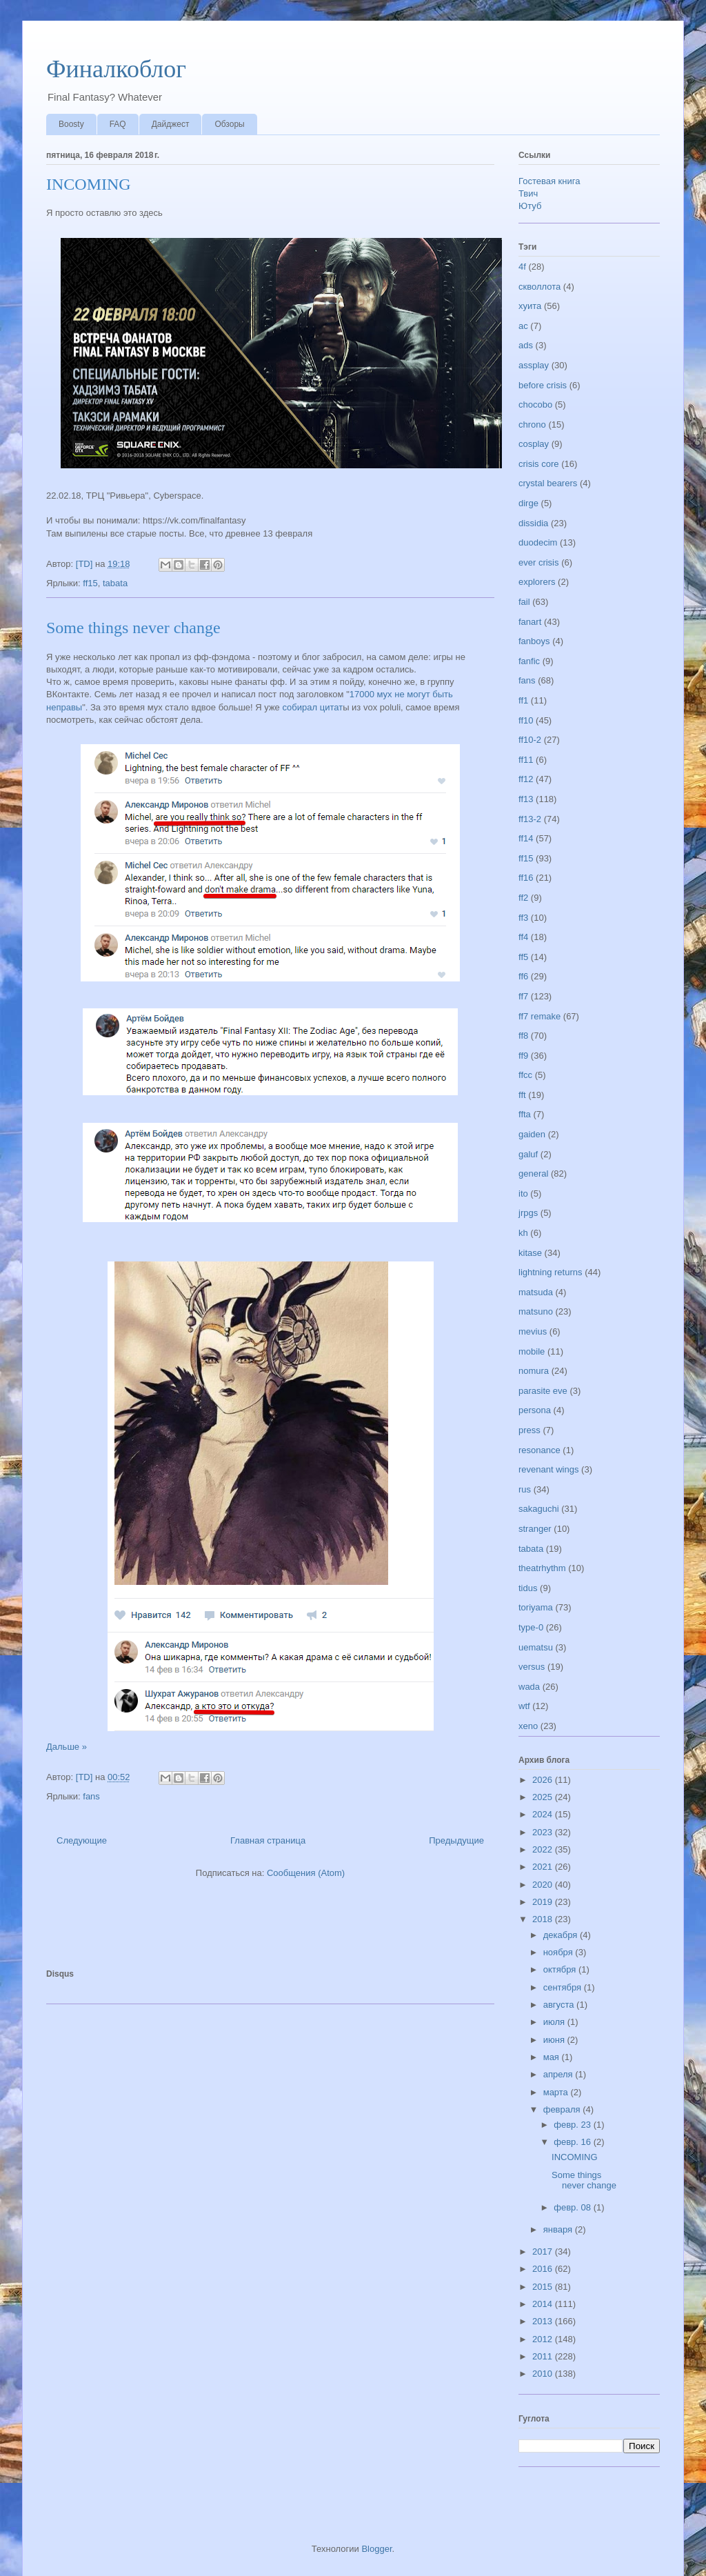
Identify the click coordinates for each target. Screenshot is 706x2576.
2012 (543, 2339)
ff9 (523, 1055)
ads (525, 345)
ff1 (523, 700)
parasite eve (542, 1391)
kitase (530, 1253)
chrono (532, 424)
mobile (531, 1351)
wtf (524, 1706)
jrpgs (528, 1213)
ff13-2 (529, 819)
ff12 (525, 779)
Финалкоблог (116, 69)
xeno (528, 1726)
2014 (543, 2304)
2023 (543, 1832)
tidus (527, 1588)
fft (522, 1095)
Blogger (376, 2549)
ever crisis (538, 562)
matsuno (535, 1311)
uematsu (535, 1647)
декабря (561, 1935)
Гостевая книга (549, 181)
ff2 (523, 897)
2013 (543, 2321)
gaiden (531, 1134)
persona (534, 1410)
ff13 (525, 799)
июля (555, 2022)
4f (522, 266)
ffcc (525, 1075)
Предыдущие (456, 1840)
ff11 (525, 760)
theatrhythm (542, 1568)
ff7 (523, 996)
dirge (528, 503)
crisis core (538, 464)
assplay (533, 365)
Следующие (82, 1840)
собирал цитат (312, 707)
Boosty (71, 124)
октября (560, 1969)
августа (559, 2004)
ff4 (523, 937)
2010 (543, 2373)
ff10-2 (529, 740)
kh (523, 1233)
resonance (539, 1450)
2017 (543, 2251)
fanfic (529, 661)
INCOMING (88, 184)
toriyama (535, 1607)
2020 (543, 1884)
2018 (543, 1919)
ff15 (90, 583)
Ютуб (529, 206)
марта (557, 2092)
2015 (543, 2287)
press (529, 1430)
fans (91, 1796)
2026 (543, 1780)
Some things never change (133, 628)
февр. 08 (573, 2207)
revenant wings (548, 1469)
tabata (115, 583)
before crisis (542, 385)
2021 (543, 1866)
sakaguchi (538, 1509)
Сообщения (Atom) (306, 1873)
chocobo (535, 404)
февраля (563, 2109)
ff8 (523, 1035)
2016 (543, 2269)
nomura (533, 1371)
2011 (543, 2356)
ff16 (525, 877)
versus (531, 1666)
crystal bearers (547, 483)
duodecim (537, 542)
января (559, 2229)
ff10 (525, 720)
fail (524, 602)
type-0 (530, 1627)
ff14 (525, 838)
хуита (529, 306)
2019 (543, 1902)
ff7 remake (539, 1016)
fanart (529, 622)
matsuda (535, 1292)
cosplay (533, 444)
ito (523, 1193)
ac (523, 326)
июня (555, 2040)
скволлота (539, 286)
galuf (528, 1154)
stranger (535, 1529)
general (533, 1173)
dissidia (533, 523)
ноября (559, 1952)
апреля (559, 2074)
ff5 (523, 957)
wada (529, 1686)
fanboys (534, 641)
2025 (543, 1797)
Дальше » (66, 1746)
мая (552, 2057)
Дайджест (171, 124)
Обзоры (229, 124)
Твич (528, 193)
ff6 (523, 976)
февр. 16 (573, 2142)
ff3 (523, 917)
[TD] (85, 564)
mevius (532, 1331)
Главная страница (267, 1840)
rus (524, 1489)
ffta (524, 1114)
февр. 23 (573, 2124)
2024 (543, 1814)
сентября (563, 1987)
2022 (543, 1849)
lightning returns (550, 1272)
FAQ (118, 124)
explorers (536, 582)
